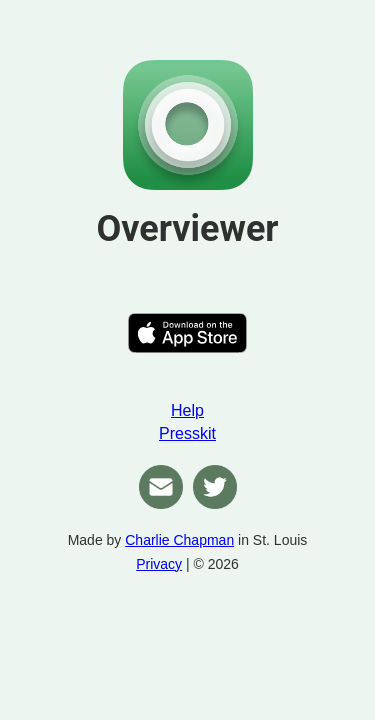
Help (187, 410)
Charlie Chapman (179, 540)
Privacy (159, 564)
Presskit (187, 433)
